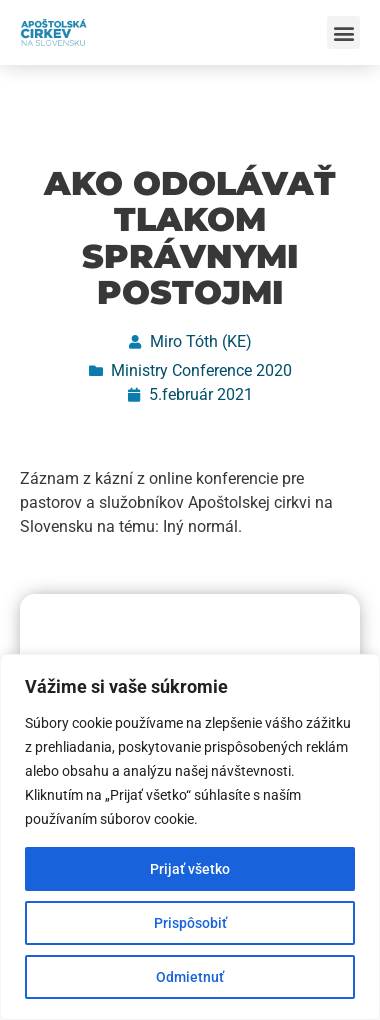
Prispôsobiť (190, 923)
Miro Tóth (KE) (201, 341)
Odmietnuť (190, 977)
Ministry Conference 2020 (201, 370)
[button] (343, 32)
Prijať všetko (190, 869)
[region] (190, 837)
